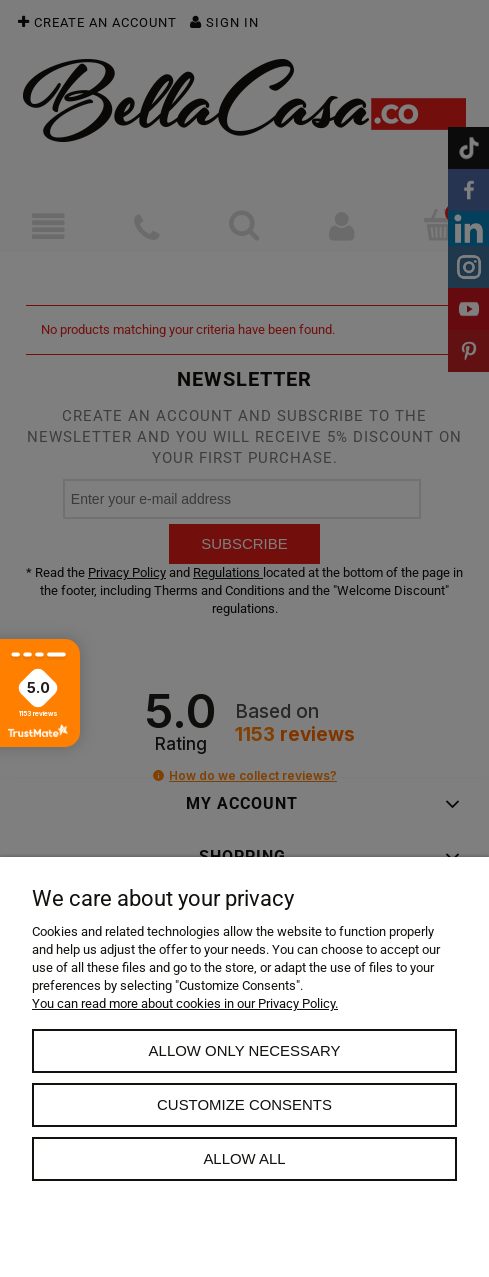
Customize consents (244, 1104)
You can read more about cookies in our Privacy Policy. (185, 1003)
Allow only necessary (245, 1050)
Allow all (244, 1158)
